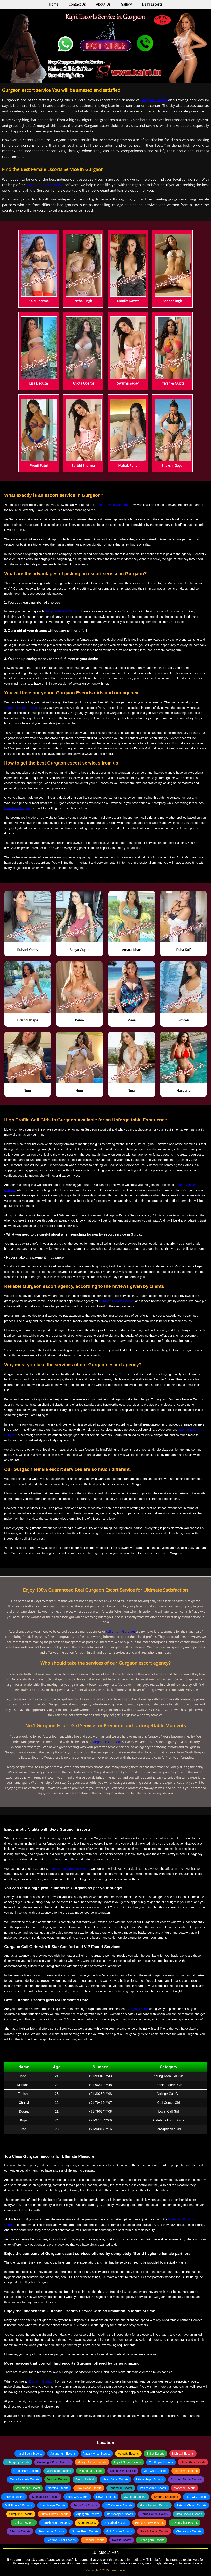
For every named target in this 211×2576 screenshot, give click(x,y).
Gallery (126, 4)
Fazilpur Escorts (23, 2522)
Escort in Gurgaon (41, 2381)
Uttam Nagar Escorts (149, 2479)
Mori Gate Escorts (154, 2470)
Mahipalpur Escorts (58, 2470)
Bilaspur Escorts (19, 2531)
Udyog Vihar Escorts (184, 2522)
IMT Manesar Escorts (118, 2505)
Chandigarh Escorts (151, 2540)
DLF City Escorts (196, 2496)
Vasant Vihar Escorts (96, 2453)
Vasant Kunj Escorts (63, 2453)
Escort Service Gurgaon (111, 504)
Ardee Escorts (87, 2522)
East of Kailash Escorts (24, 2479)
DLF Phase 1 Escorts (18, 2505)
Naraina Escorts (58, 2488)
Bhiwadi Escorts (14, 2496)
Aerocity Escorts (128, 2453)
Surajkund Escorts (21, 2514)
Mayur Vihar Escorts (115, 2479)
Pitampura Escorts (90, 2470)
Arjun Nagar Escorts (53, 2505)
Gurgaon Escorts (154, 100)
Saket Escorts (155, 2453)
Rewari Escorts (106, 2496)
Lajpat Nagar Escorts (127, 2462)
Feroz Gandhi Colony (154, 2514)
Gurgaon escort (137, 2009)
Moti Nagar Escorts (27, 2488)
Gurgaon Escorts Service (116, 1301)
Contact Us (77, 4)
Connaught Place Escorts (53, 2462)
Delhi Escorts (152, 4)
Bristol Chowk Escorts (54, 2514)
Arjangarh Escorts (87, 2514)
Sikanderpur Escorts (51, 2531)
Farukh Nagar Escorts (56, 2522)
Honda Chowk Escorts (149, 2522)
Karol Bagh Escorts (29, 2453)
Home (53, 4)
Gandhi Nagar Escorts (154, 2531)
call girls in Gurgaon (120, 1632)
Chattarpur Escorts (161, 2462)
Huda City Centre (77, 2496)
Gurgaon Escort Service (20, 707)
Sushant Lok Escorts (45, 2496)
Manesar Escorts (185, 2488)
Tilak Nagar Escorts (88, 2488)
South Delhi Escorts (123, 2470)
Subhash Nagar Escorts (186, 2479)
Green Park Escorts (26, 2470)
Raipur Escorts (121, 2540)
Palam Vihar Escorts (153, 2488)
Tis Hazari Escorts (186, 2470)
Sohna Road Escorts (85, 2531)
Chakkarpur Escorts (189, 2531)
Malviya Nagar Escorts (91, 2462)
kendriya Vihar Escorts (61, 2540)
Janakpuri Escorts (120, 2488)
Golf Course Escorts (119, 2531)
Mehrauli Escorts (183, 2453)
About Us (103, 4)
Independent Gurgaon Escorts (69, 1868)
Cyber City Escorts (166, 2496)
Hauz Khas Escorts (193, 2462)
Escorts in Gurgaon (17, 808)
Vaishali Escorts (57, 2479)
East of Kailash (85, 2479)
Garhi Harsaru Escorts (154, 2505)
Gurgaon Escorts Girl (106, 1742)
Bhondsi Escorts (93, 2540)
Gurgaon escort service (45, 184)
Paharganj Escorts (17, 2462)
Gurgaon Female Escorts (62, 611)
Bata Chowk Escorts (189, 2514)
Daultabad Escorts (115, 2522)
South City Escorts (85, 2505)
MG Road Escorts (134, 2496)
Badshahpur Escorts (120, 2514)
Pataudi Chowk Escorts (191, 2505)
